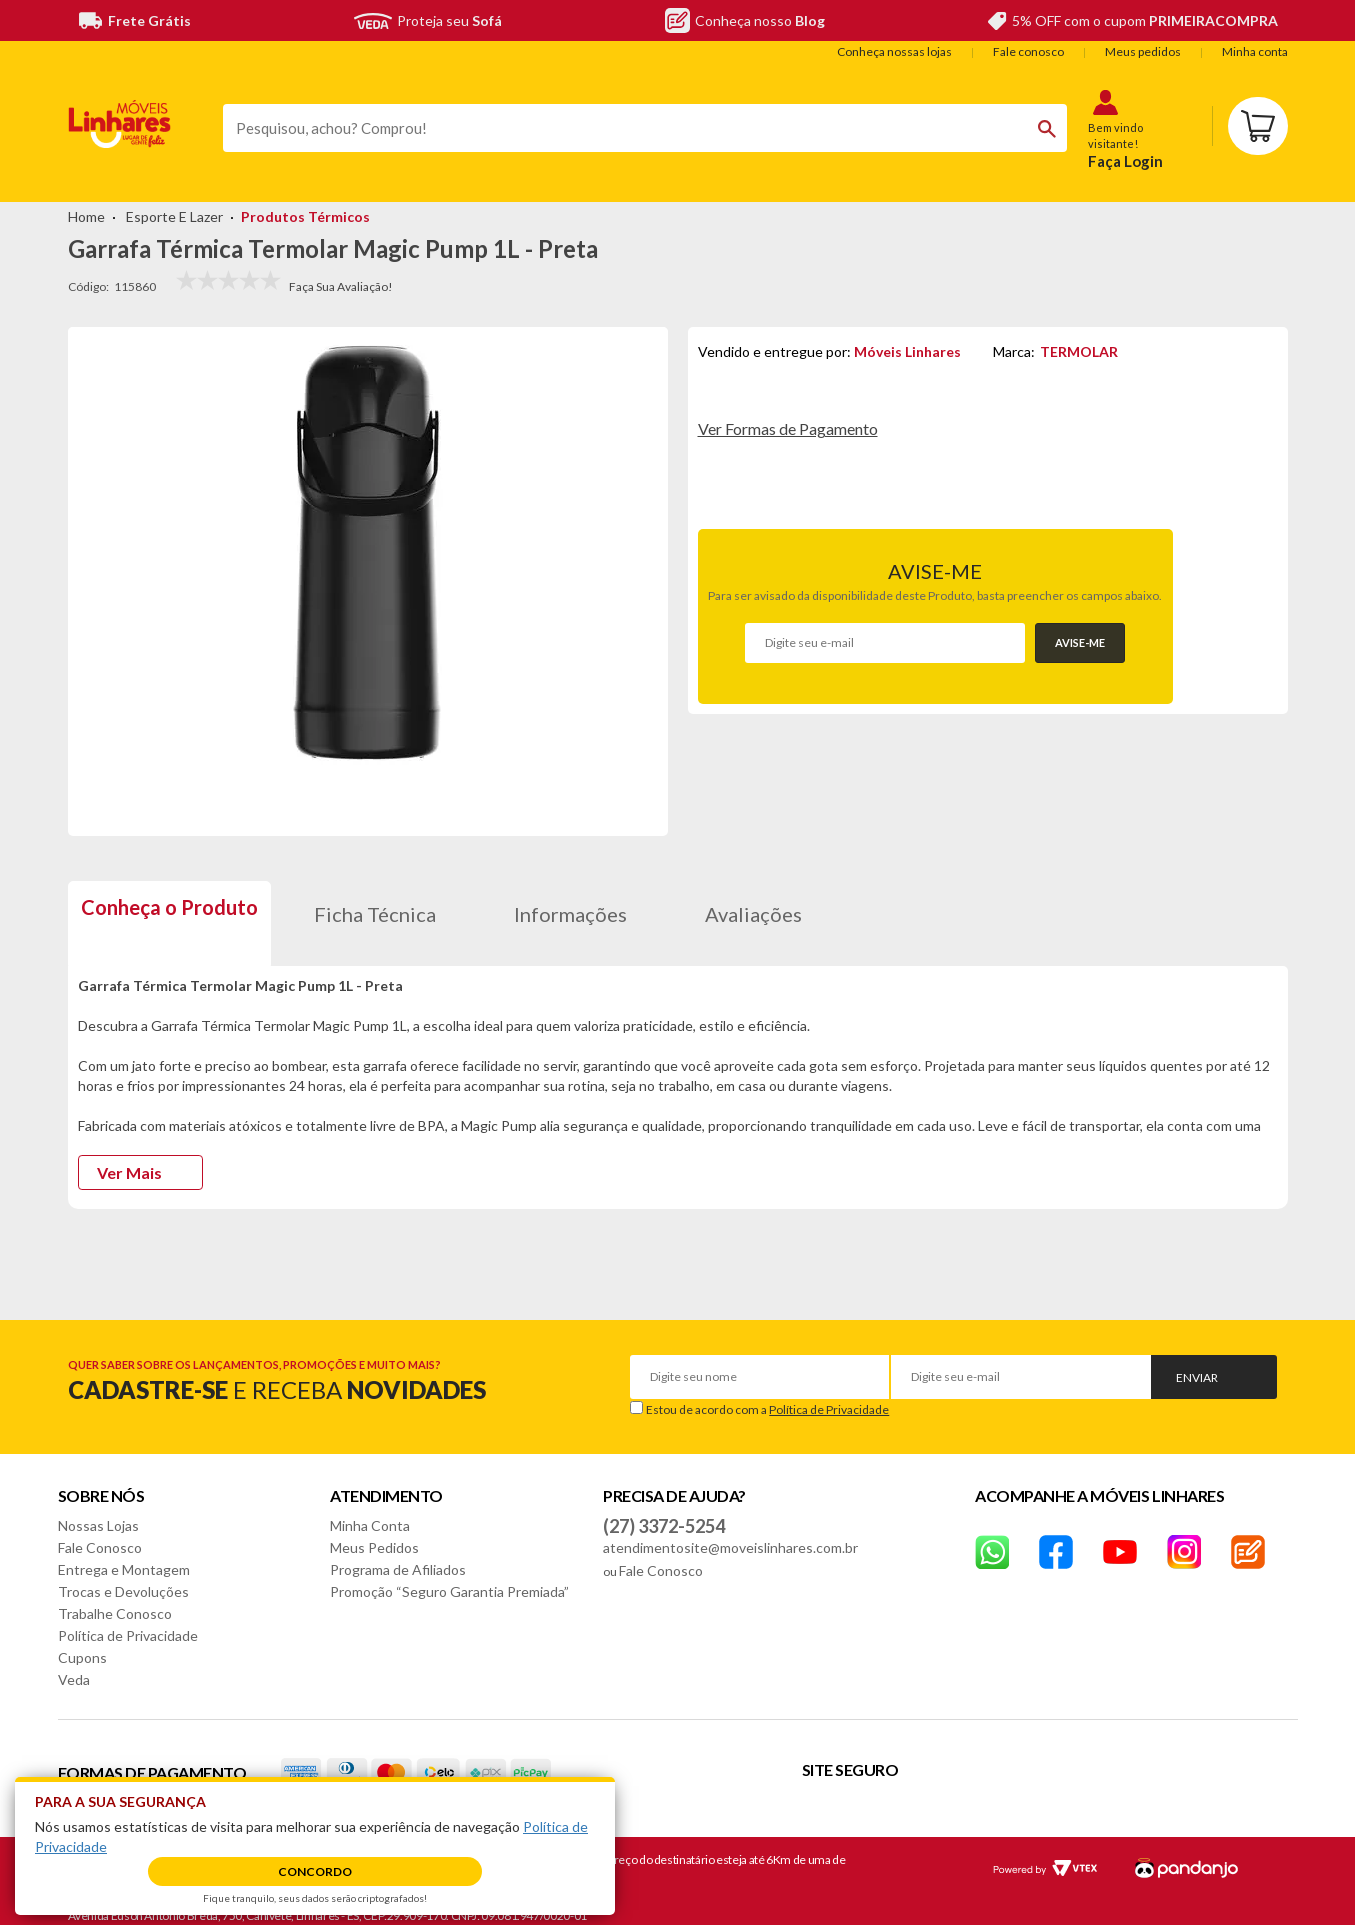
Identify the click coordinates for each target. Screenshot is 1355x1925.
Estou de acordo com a (767, 1395)
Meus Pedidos (374, 1533)
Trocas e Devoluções (123, 1577)
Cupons (82, 1643)
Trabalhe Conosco (115, 1599)
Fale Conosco (100, 1533)
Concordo (315, 1871)
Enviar (1197, 1363)
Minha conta (1255, 51)
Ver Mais (129, 1159)
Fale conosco (1028, 51)
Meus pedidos (1143, 51)
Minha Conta (370, 1511)
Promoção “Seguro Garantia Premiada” (449, 1577)
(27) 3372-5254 (664, 1512)
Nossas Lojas (98, 1511)
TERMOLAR (1079, 351)
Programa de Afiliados (398, 1555)
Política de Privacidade (829, 1395)
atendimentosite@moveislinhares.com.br (730, 1533)
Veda (74, 1665)
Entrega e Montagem (124, 1555)
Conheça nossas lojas (894, 51)
